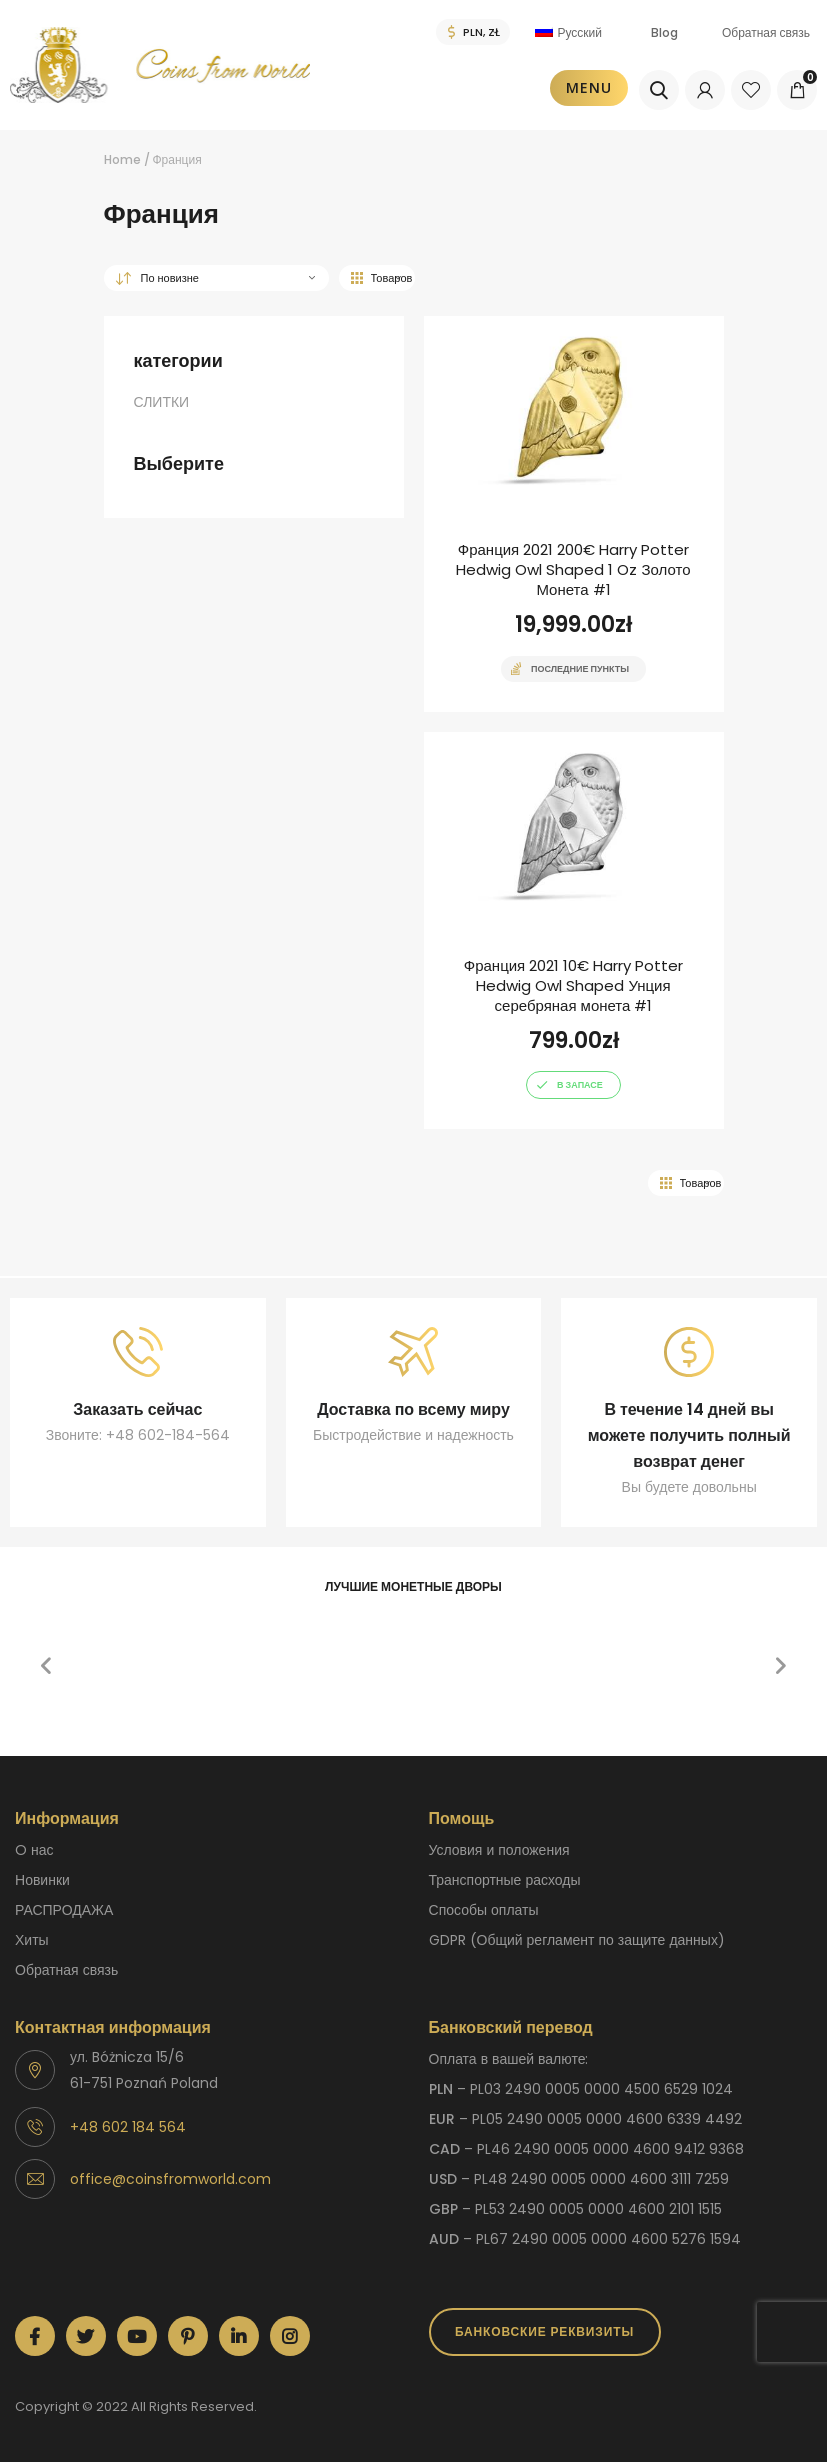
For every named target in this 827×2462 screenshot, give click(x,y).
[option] (181, 1621)
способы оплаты (484, 1910)
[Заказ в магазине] (216, 278)
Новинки (42, 1880)
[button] (46, 1666)
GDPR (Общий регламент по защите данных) (577, 1940)
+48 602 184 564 (128, 2127)
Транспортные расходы (505, 1880)
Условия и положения (499, 1850)
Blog (664, 32)
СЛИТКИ (162, 402)
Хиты (32, 1940)
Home (122, 159)
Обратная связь (766, 32)
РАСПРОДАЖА (64, 1910)
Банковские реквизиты (544, 2331)
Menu (589, 87)
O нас (34, 1850)
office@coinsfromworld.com (170, 2179)
